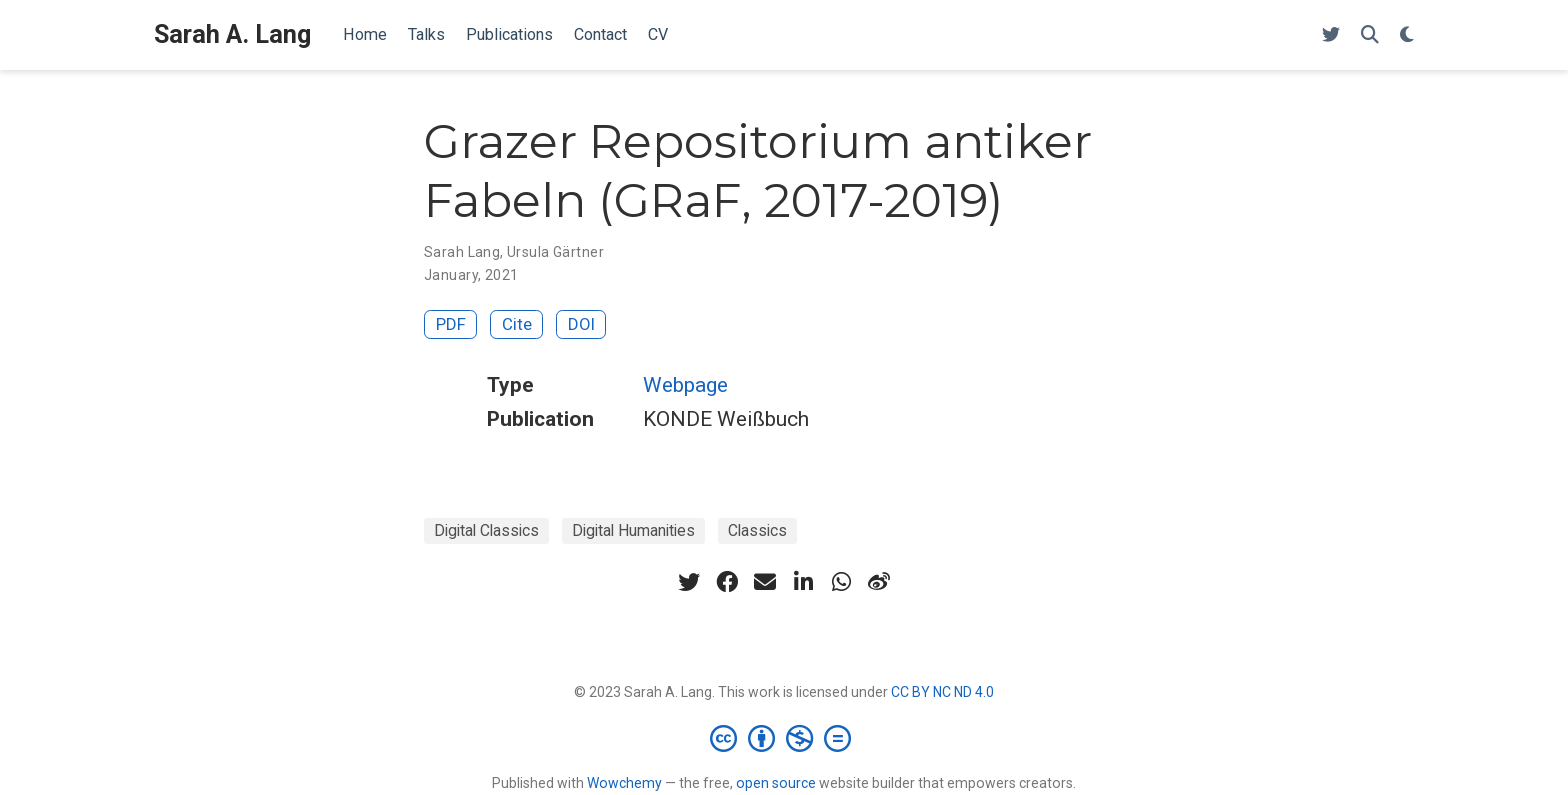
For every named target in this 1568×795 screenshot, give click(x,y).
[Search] (1370, 35)
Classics (757, 530)
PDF (451, 324)
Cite (517, 324)
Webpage (685, 385)
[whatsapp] (841, 582)
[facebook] (727, 582)
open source (776, 783)
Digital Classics (486, 530)
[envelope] (765, 582)
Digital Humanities (633, 530)
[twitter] (689, 582)
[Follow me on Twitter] (1331, 35)
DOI (581, 324)
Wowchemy (624, 783)
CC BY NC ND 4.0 (942, 692)
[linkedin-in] (803, 582)
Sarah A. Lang (232, 34)
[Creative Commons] (784, 738)
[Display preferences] (1407, 35)
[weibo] (879, 582)
